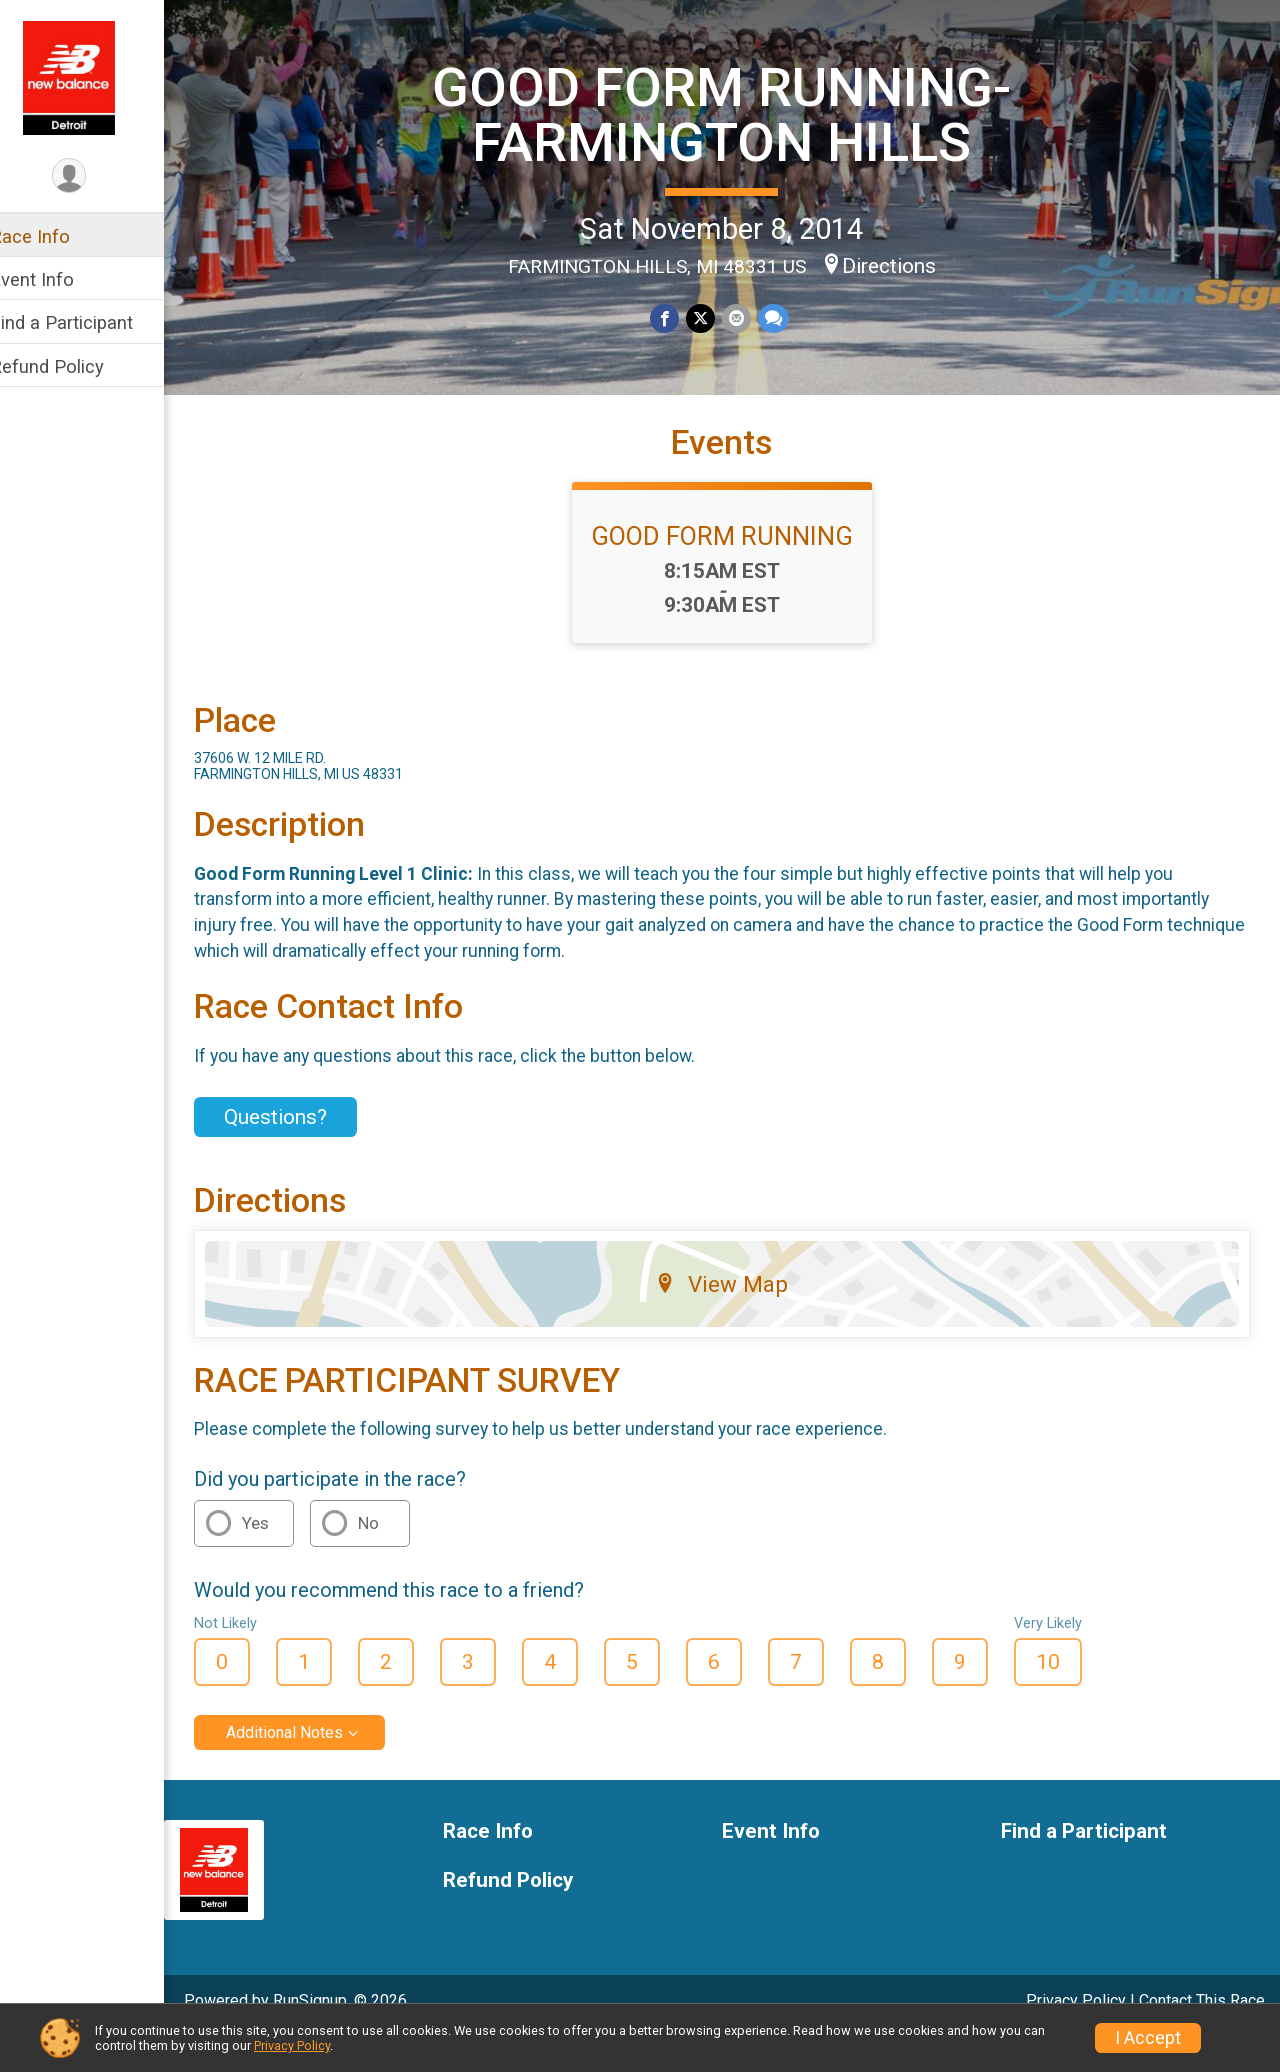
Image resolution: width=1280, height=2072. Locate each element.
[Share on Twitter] (713, 317)
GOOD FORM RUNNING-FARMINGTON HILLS (735, 113)
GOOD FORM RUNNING (735, 571)
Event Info (58, 279)
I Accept (1148, 2038)
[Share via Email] (748, 317)
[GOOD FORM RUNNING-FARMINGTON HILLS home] (95, 77)
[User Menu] (95, 176)
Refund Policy (73, 366)
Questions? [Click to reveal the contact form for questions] (301, 1152)
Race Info (56, 236)
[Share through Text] (784, 317)
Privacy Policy (292, 2045)
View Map (735, 1318)
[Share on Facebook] (678, 317)
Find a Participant (87, 322)
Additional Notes (310, 1767)
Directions (902, 265)
